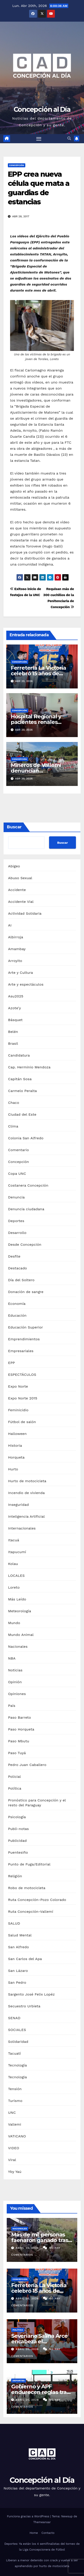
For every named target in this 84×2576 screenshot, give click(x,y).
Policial (14, 1776)
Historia (15, 1445)
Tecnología (17, 2065)
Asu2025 (15, 996)
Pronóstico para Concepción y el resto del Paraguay (37, 1802)
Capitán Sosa (20, 1079)
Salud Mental (20, 1935)
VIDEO (13, 2148)
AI (10, 925)
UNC (12, 2112)
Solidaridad (18, 2041)
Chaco (13, 1102)
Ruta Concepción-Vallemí (30, 1911)
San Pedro (17, 1982)
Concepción (16, 165)
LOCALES (16, 1575)
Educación (17, 1315)
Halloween (17, 1434)
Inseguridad (18, 1504)
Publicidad (17, 1840)
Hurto (13, 1469)
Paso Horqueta (21, 1729)
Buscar (14, 827)
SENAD (14, 2018)
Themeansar (42, 2522)
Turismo (15, 2101)
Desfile (14, 1256)
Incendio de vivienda (26, 1493)
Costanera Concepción (28, 1185)
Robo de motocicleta (26, 1888)
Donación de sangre (25, 1292)
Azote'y (14, 1008)
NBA (11, 1658)
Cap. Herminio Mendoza (29, 1067)
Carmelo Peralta (22, 1091)
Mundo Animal (21, 1635)
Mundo (14, 1623)
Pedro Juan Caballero (27, 1765)
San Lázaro (18, 1971)
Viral (12, 2160)
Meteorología (19, 1611)
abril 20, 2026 (28, 2247)
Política (14, 1788)
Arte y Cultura (20, 972)
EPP (11, 1363)
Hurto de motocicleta (27, 1481)
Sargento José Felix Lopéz (31, 1994)
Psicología (17, 1817)
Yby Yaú (15, 2172)
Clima (13, 1126)
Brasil (13, 1043)
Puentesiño (18, 1852)
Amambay (17, 949)
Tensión (15, 2089)
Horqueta (16, 1457)
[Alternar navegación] (39, 139)
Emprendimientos (24, 1339)
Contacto (47, 2533)
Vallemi (14, 2124)
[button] (69, 138)
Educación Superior (25, 1327)
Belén (13, 1032)
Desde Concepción (24, 1244)
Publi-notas (18, 1829)
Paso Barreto (19, 1717)
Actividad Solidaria (24, 913)
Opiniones (17, 1694)
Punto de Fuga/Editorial (29, 1864)
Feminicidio (18, 1410)
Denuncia (16, 1197)
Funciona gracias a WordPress (28, 2516)
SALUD (14, 1923)
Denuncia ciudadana (26, 1209)
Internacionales (22, 1528)
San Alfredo (18, 1947)
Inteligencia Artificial (26, 1516)
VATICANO (17, 2136)
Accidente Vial (21, 901)
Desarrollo (17, 1233)
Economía (17, 1303)
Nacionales (18, 1646)
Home (34, 2533)
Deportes (16, 1221)
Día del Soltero (21, 1280)
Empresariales (20, 1351)
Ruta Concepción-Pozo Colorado (37, 1900)
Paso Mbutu (18, 1741)
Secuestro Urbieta (24, 2006)
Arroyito (15, 961)
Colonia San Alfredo (25, 1138)
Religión (15, 1876)
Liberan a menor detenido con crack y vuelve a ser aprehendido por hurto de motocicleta (42, 2563)
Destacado (17, 1268)
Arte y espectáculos (25, 984)
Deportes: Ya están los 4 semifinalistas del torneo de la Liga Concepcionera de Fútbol (42, 2546)
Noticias (15, 1670)
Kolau (13, 1564)
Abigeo (14, 866)
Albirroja (15, 937)
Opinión (15, 1682)
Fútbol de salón (22, 1422)
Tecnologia (17, 2077)
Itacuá (13, 1540)
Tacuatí (14, 2053)
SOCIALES (17, 2030)
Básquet (15, 1020)
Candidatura (19, 1055)
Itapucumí (17, 1552)
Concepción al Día (42, 109)
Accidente (17, 890)
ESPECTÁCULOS (22, 1374)
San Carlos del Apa (25, 1959)
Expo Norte (18, 1386)
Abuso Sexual (20, 878)
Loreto (14, 1587)
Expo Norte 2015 (22, 1398)
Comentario (18, 1150)
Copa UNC (17, 1173)
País (11, 1706)
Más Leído (17, 1599)
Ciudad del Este (22, 1114)
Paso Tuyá (17, 1753)
